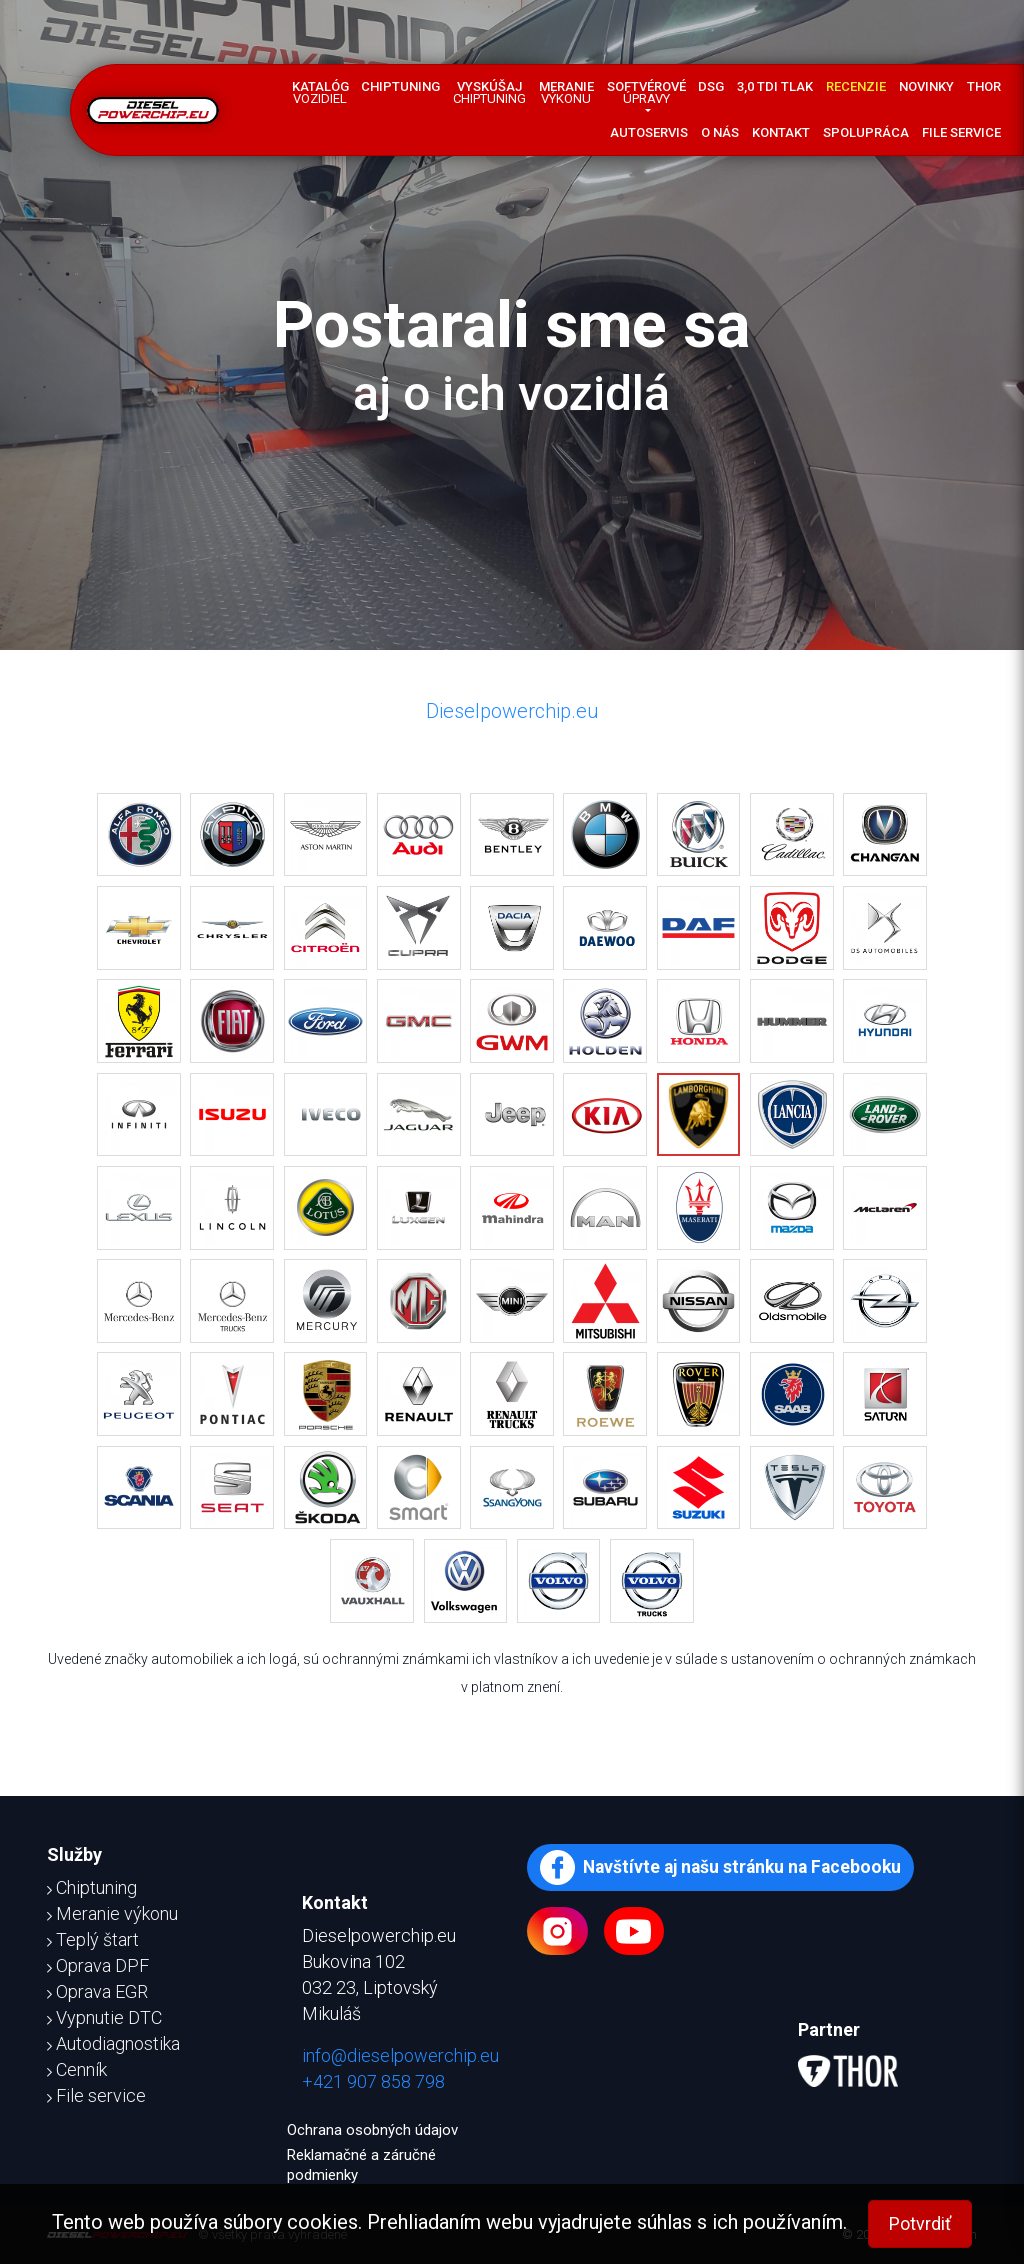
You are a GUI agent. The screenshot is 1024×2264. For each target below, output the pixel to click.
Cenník (77, 2069)
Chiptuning (400, 86)
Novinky (926, 86)
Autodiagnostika (113, 2043)
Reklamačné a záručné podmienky (361, 2165)
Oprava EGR (97, 1991)
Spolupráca (866, 132)
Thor (984, 86)
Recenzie (856, 86)
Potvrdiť (920, 2223)
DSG (711, 86)
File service (961, 132)
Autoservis (649, 132)
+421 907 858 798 (373, 2081)
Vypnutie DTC (104, 2017)
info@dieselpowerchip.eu (400, 2055)
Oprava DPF (98, 1965)
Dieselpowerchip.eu (512, 711)
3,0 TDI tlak (775, 86)
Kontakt (781, 132)
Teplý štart (93, 1939)
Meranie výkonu (112, 1913)
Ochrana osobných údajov (372, 2130)
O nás (720, 132)
